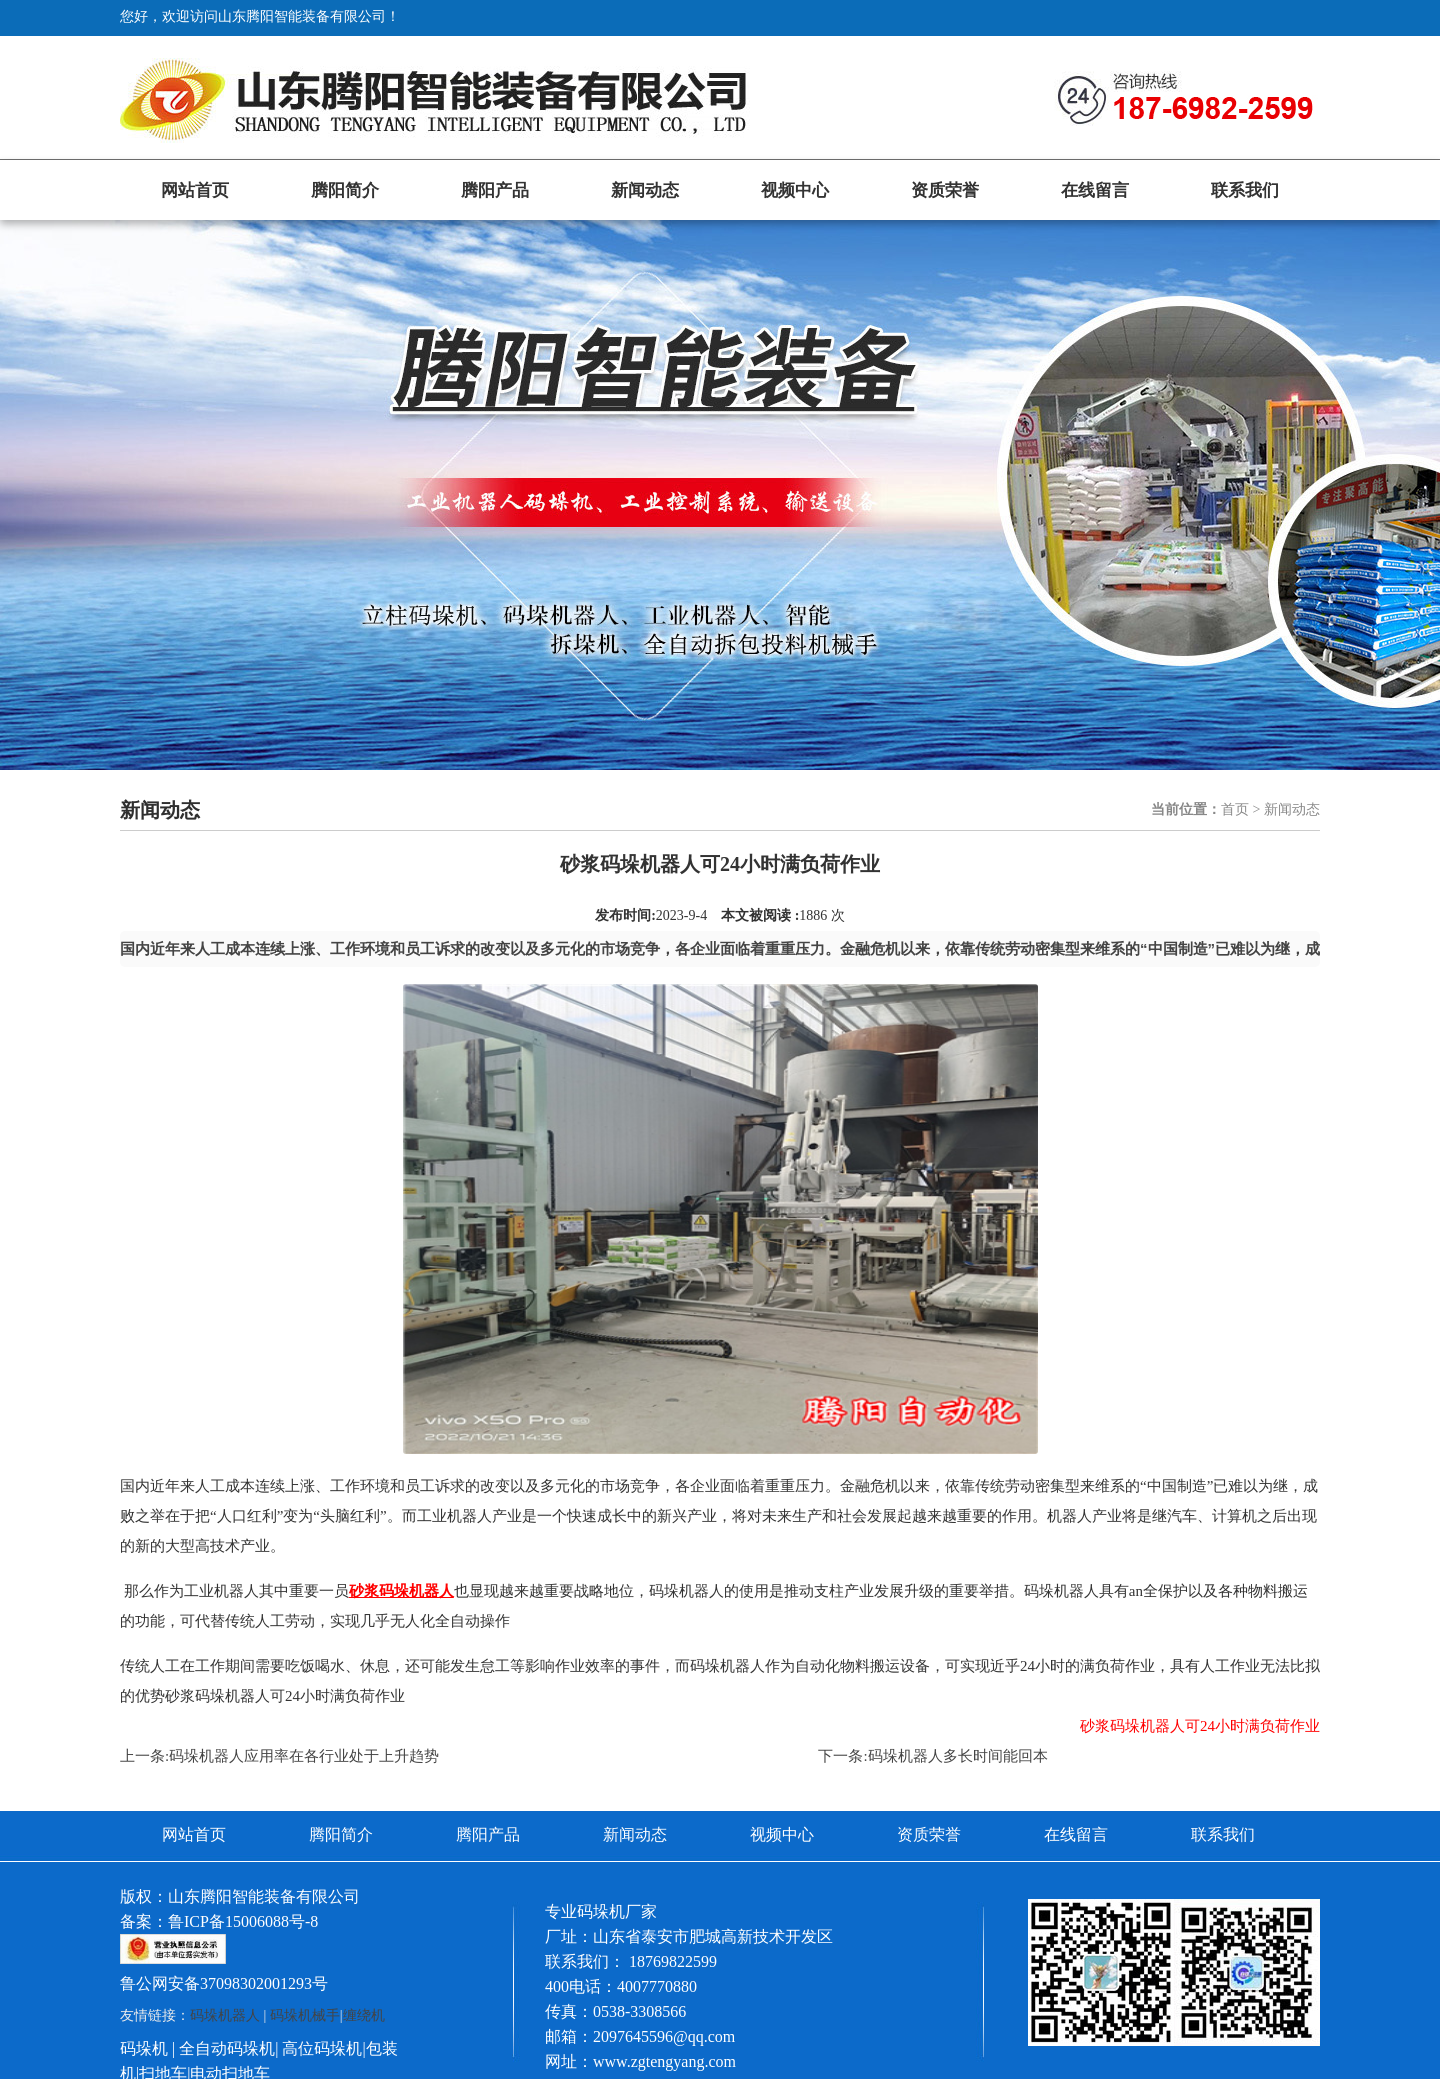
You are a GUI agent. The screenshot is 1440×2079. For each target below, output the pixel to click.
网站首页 (195, 190)
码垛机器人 (225, 2015)
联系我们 (1245, 190)
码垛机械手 (305, 2015)
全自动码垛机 (227, 2048)
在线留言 (1095, 190)
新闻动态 (645, 190)
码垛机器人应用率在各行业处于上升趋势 (304, 1756)
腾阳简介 (345, 190)
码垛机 (144, 2048)
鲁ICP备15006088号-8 (243, 1921)
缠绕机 (364, 2015)
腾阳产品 (495, 190)
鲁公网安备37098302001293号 (224, 1983)
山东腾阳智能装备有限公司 (264, 1896)
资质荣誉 (945, 190)
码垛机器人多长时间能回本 (958, 1756)
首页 (1235, 809)
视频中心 (795, 190)
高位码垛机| (323, 2048)
